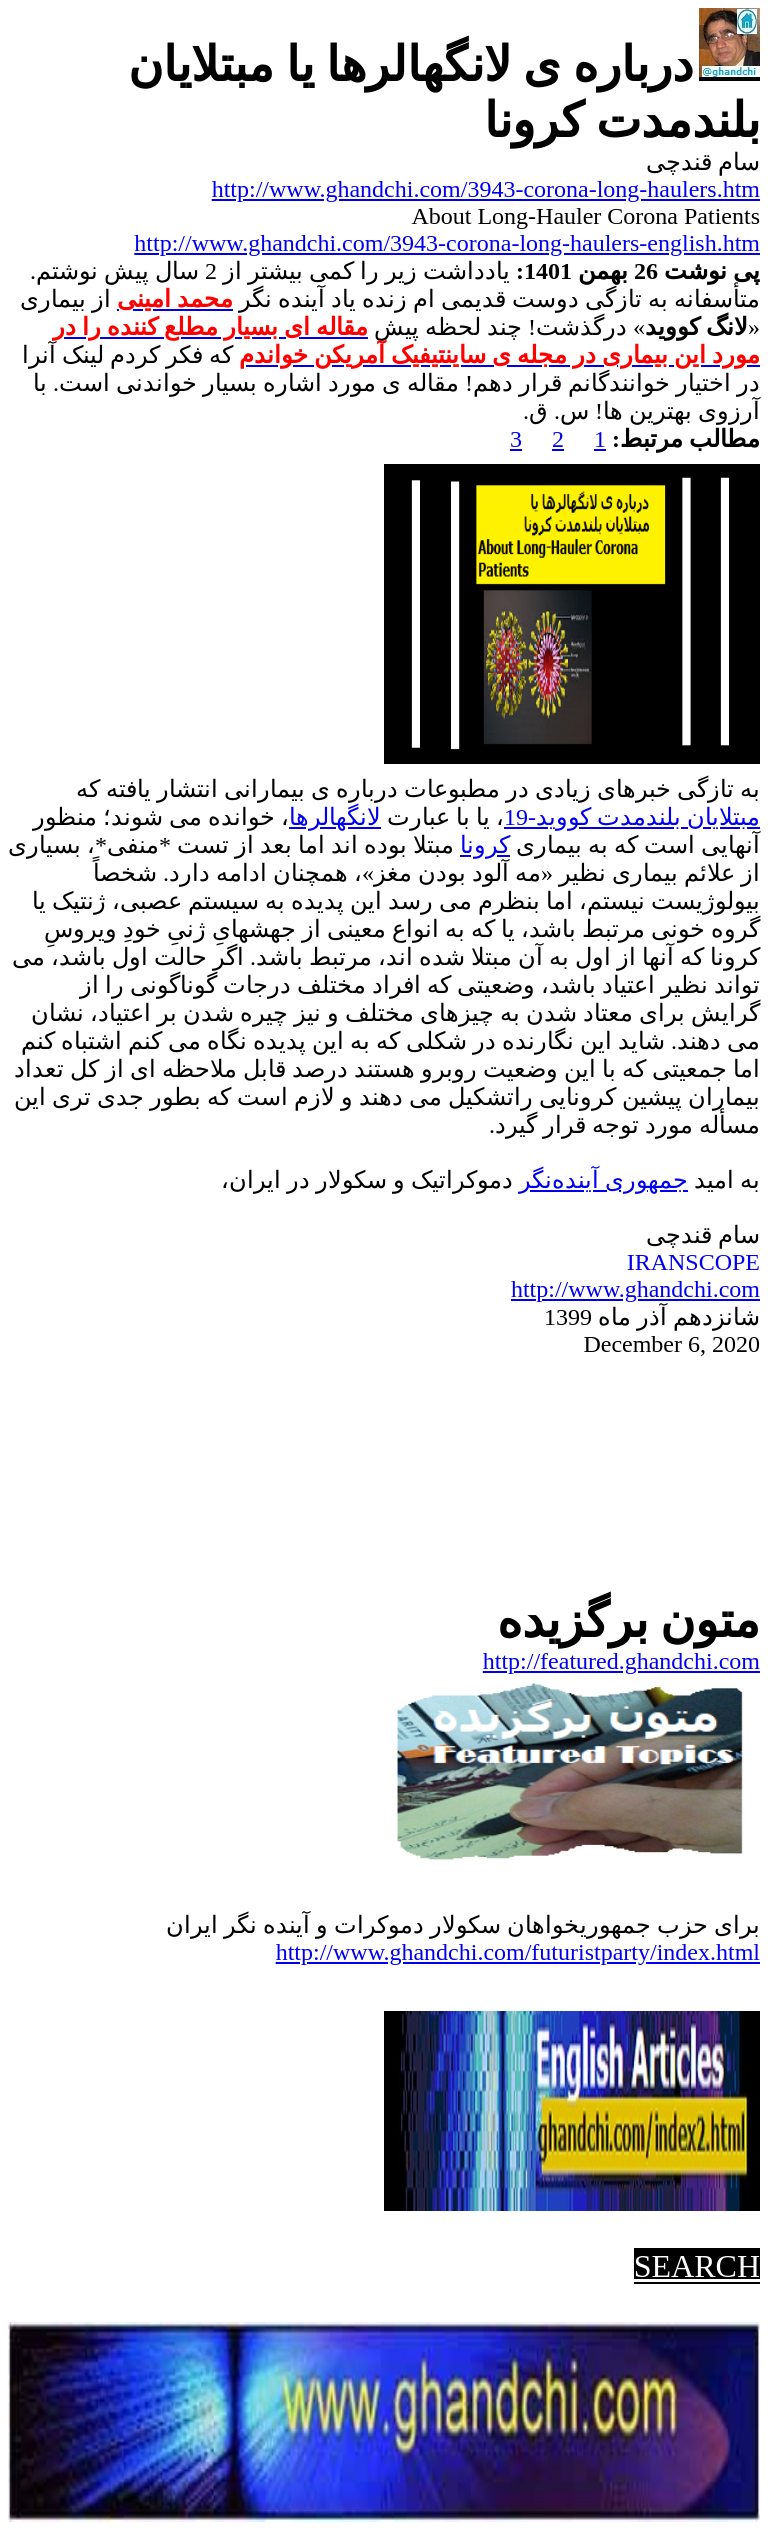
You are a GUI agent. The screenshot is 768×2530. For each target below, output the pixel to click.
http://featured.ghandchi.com (621, 1661)
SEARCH (697, 2266)
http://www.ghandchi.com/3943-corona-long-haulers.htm (486, 189)
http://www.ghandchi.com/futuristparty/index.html (518, 1952)
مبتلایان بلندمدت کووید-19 (632, 817)
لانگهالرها (335, 817)
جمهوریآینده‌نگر (603, 1180)
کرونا (485, 845)
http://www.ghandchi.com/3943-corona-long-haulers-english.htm (447, 243)
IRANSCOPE (693, 1262)
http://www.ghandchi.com (635, 1289)
